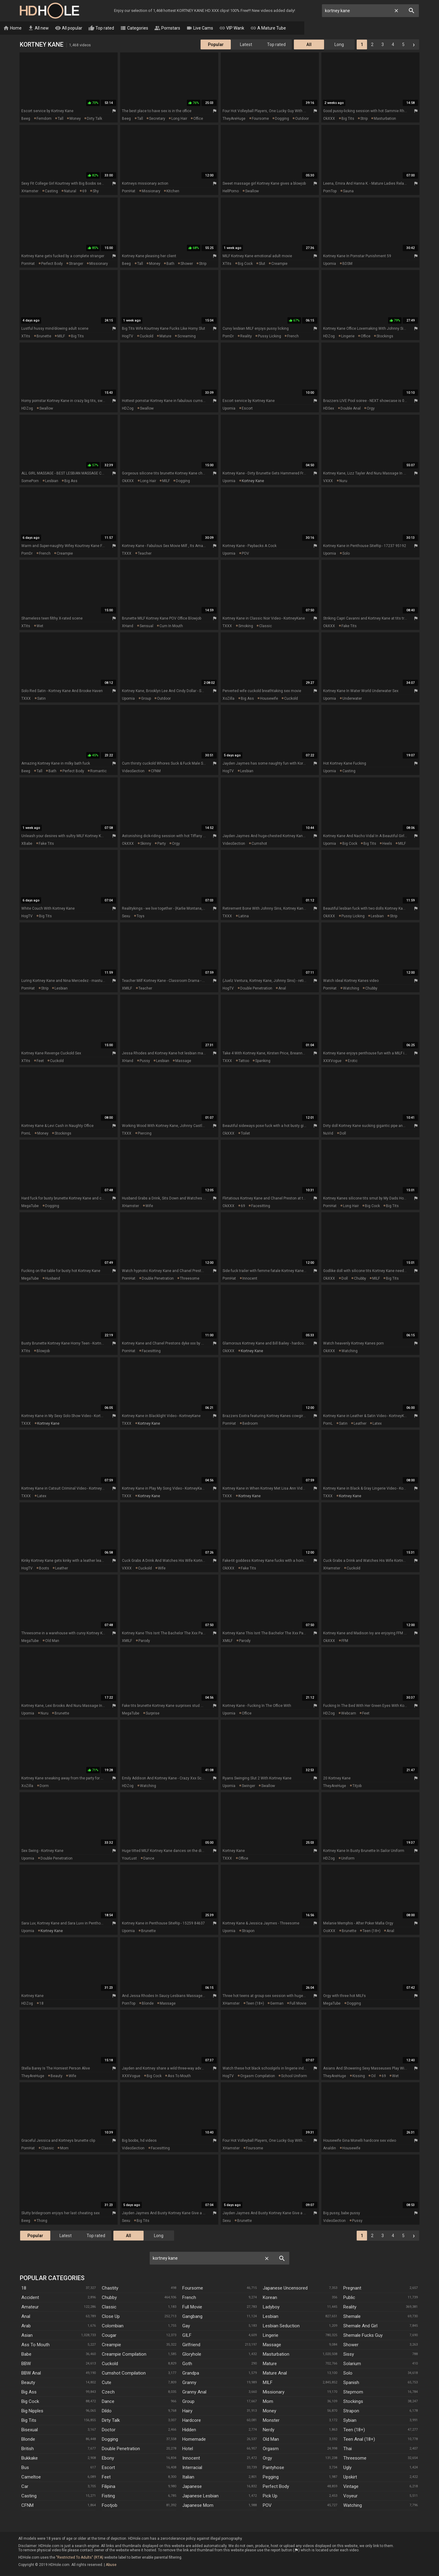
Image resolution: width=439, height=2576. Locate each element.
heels (387, 844)
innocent (249, 1279)
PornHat (128, 191)
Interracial (192, 2468)
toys (141, 916)
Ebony (108, 2458)
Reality (349, 2307)
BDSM (347, 264)
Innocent (191, 2458)
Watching (352, 2505)
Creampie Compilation (124, 2354)
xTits (227, 264)
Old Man (271, 2439)
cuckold (146, 336)
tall (60, 119)
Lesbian (270, 2316)
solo (346, 554)
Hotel (187, 2449)
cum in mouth (171, 626)
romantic (98, 771)
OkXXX (329, 119)
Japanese (192, 2486)
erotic (353, 1061)
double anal (351, 409)
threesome (189, 1279)
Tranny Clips (351, 28)
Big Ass (29, 2392)
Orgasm (271, 2449)
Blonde (28, 2439)
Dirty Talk (111, 2420)
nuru (343, 481)
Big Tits (28, 2420)
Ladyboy (271, 2307)
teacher (145, 554)
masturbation (385, 119)
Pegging (271, 2477)
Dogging (110, 2439)
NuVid (328, 1134)
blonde (148, 2004)
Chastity (110, 2288)
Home (27, 28)
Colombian (112, 2326)
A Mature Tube (283, 28)
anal (282, 988)
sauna (348, 191)
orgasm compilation (257, 2076)
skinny (145, 844)
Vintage (351, 2486)
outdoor (302, 119)
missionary (151, 191)
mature (165, 336)
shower (186, 264)
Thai (347, 2449)
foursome (260, 119)
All (309, 44)
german (277, 2004)
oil (373, 2076)
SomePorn (30, 481)
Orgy (267, 2458)
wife (149, 1206)
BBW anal (31, 2373)
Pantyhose (273, 2468)
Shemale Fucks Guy (363, 2335)
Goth (187, 2364)
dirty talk (94, 119)
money (75, 119)
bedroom (250, 1424)
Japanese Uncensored (285, 2288)
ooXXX (329, 1931)
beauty (56, 2076)
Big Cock (30, 2401)
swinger (248, 1786)
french (293, 336)
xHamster (29, 191)
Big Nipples (32, 2411)
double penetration (256, 988)
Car (24, 2486)
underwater (352, 699)
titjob (357, 1786)
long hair (179, 119)
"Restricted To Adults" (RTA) (79, 2558)
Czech (108, 2392)
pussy (145, 1061)
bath (170, 264)
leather (360, 1424)
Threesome (354, 2458)
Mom (268, 2401)
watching (351, 988)
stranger (76, 264)
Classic (109, 2307)
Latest (246, 44)
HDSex (328, 409)
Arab (26, 2326)
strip (364, 119)
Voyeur (350, 2496)
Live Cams (215, 28)
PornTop (330, 191)
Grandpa (190, 2373)
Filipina (108, 2486)
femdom (44, 119)
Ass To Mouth (35, 2345)
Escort (108, 2468)
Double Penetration (121, 2449)
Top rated (116, 28)
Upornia (329, 264)
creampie (279, 264)
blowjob (43, 1351)
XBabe (26, 844)
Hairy (187, 2411)
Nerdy (268, 2430)
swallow (252, 191)
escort (247, 409)
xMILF (127, 988)
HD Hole (49, 11)
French (189, 2298)
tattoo (243, 1061)
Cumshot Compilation (124, 2373)
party (161, 844)
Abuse (111, 2565)
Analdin (329, 2148)
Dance (108, 2401)
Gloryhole (191, 2354)
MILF (61, 336)
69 (84, 191)
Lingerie (270, 2335)
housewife (269, 699)
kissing (358, 2076)
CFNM (156, 771)
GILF (186, 2335)
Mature (270, 2364)
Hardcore (191, 2420)
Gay (186, 2326)
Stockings (353, 2401)
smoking (245, 626)
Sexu (126, 916)
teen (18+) (371, 1931)
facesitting (260, 1206)
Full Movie (192, 2307)
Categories (149, 28)
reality (246, 336)
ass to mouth (179, 2076)
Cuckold (110, 2364)
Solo (347, 2373)
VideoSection (133, 771)
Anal (25, 2316)
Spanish (351, 2383)
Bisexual (29, 2430)
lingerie (348, 336)
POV (245, 554)
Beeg (25, 119)
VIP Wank (246, 28)
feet (40, 1061)
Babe (26, 2354)
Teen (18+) (354, 2430)
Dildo (107, 2411)
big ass (70, 481)
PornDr (228, 336)
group (146, 699)
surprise (152, 1713)
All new (53, 28)
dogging (282, 119)
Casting (29, 2496)
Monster (271, 2420)
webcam (348, 1713)
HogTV (127, 336)
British (27, 2449)
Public (349, 2298)
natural (70, 191)
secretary (157, 119)
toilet (245, 1134)
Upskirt (350, 2477)
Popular (216, 44)
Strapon (351, 2411)
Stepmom (353, 2392)
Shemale (352, 2316)
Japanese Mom (197, 2505)
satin (41, 699)
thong (42, 2221)
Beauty (28, 2383)
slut (262, 264)
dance (148, 1858)
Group (188, 2401)
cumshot (259, 844)
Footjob (109, 2505)
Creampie (111, 2345)
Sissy (348, 2354)
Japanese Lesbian (200, 2496)
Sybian (349, 2420)
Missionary (273, 2392)
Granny (189, 2383)
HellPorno (231, 191)
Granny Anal (194, 2392)
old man (52, 1641)
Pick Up (270, 2496)
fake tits (349, 626)
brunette (44, 336)
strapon (248, 1931)
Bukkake (29, 2458)
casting (51, 191)
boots (44, 1568)
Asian (27, 2335)
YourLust (129, 1858)
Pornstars (182, 28)
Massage (272, 2345)
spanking (262, 1061)
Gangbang (192, 2316)
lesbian (51, 481)
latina (243, 916)
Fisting (108, 2496)
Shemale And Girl (360, 2326)
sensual (146, 626)
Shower (351, 2345)
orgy (371, 409)
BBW (26, 2364)
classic (265, 626)
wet (40, 626)
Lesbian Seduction (281, 2326)
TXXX (126, 554)
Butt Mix (318, 28)
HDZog (329, 336)
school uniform (294, 2076)
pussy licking (269, 336)
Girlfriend (191, 2345)
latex (377, 1424)
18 (41, 2004)
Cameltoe (31, 2477)
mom (64, 2148)
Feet (106, 2477)
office (198, 119)
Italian (188, 2477)
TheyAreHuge (234, 119)
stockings (385, 336)
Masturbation (276, 2354)
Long (339, 44)
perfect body (52, 264)
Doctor (109, 2430)
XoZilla (228, 699)
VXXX (328, 481)
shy (96, 191)
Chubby (109, 2298)
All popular (84, 28)
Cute (106, 2383)
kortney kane (253, 481)
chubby (371, 988)
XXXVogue (332, 1061)
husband (52, 1279)
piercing (145, 1134)
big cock (245, 264)
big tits (347, 119)
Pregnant (352, 2288)
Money (269, 2411)
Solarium (352, 2364)
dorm (44, 1786)
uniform (348, 1858)
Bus (25, 2468)
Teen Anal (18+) (359, 2439)
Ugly (347, 2468)
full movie (298, 2004)
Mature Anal (275, 2373)
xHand (127, 626)
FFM (344, 1641)
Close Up (111, 2316)
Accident (30, 2298)
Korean (270, 2298)
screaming (186, 336)
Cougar (109, 2335)
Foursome (192, 2288)
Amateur (30, 2307)
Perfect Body (276, 2486)
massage (183, 1061)
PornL (26, 1134)
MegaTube (30, 1206)
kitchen (172, 191)
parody (144, 1641)
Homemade (194, 2439)
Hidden (189, 2430)
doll (343, 1134)
